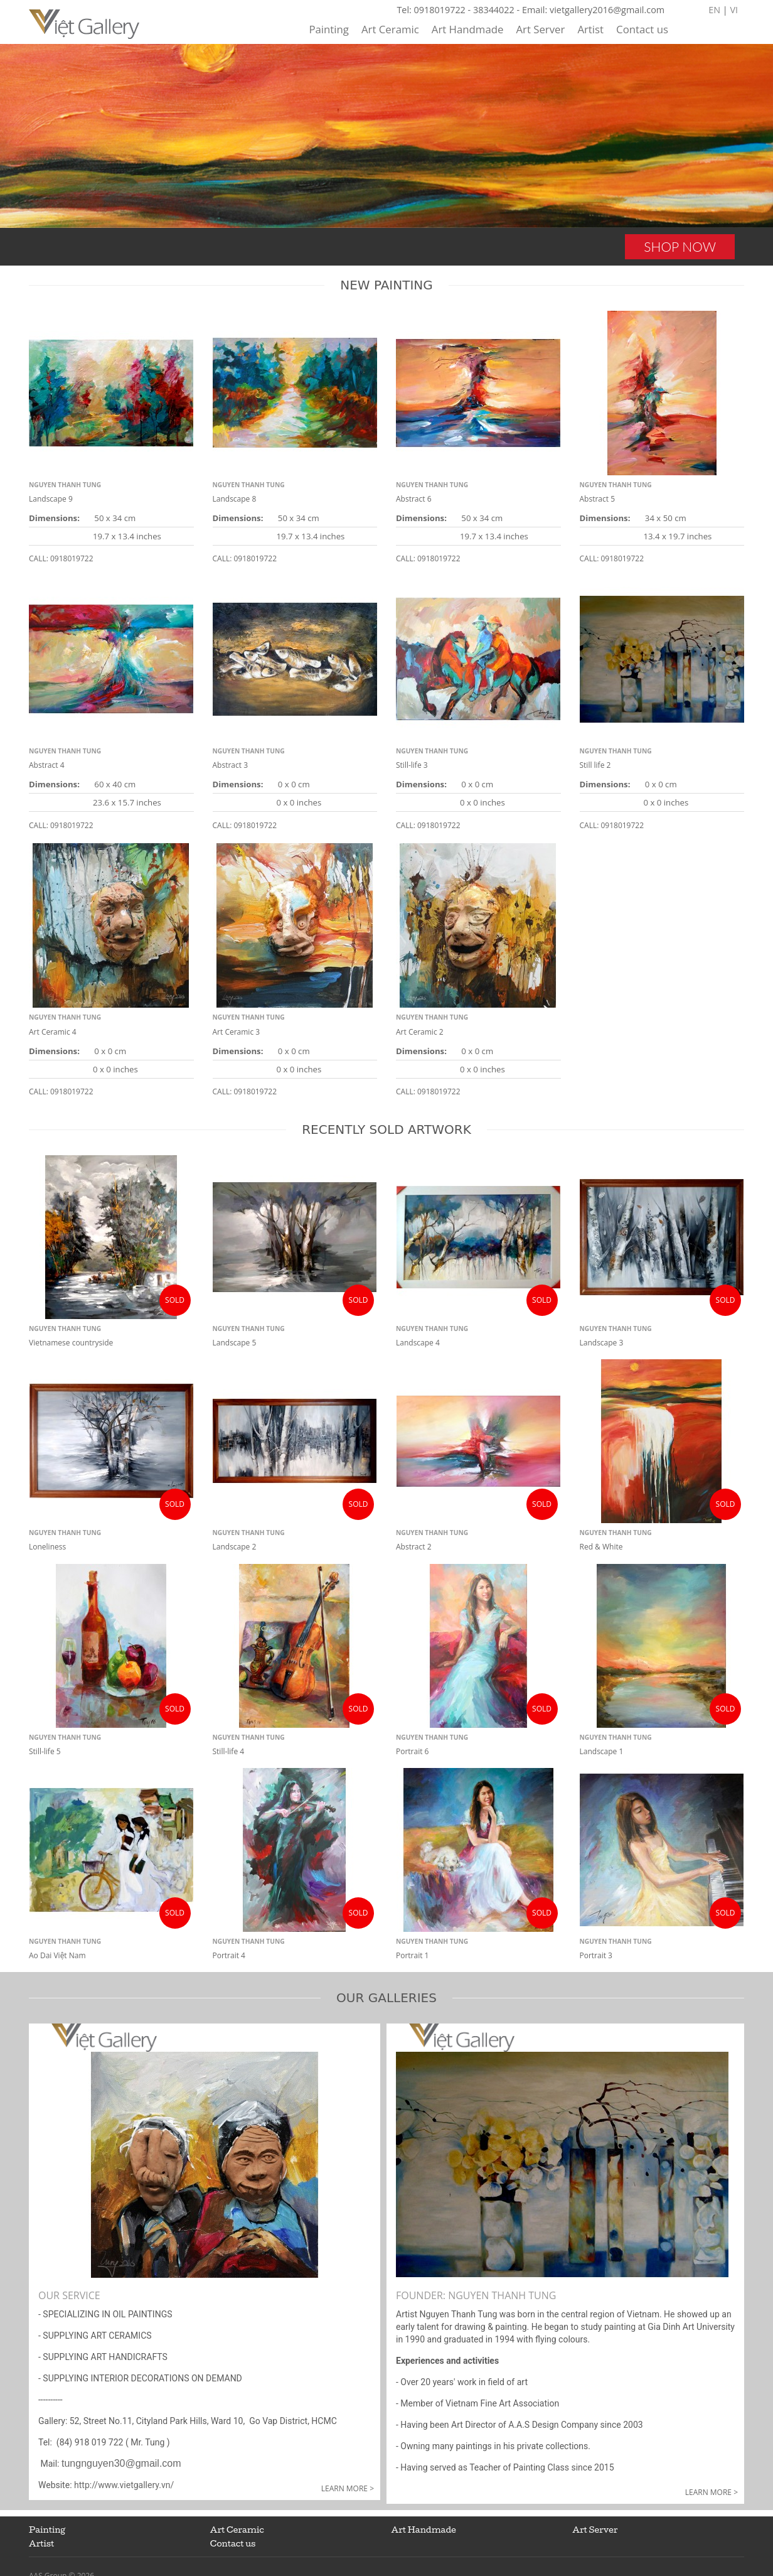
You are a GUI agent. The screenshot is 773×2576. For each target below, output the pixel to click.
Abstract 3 (230, 765)
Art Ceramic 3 (236, 1032)
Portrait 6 (412, 1751)
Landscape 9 (51, 498)
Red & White (601, 1546)
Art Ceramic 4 (53, 1032)
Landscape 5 (235, 1342)
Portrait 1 (412, 1955)
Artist (590, 29)
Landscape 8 (235, 498)
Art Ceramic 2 (420, 1032)
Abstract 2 (414, 1546)
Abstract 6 (414, 498)
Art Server (540, 29)
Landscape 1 (602, 1751)
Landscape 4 (418, 1342)
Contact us (642, 29)
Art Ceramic (390, 29)
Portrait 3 (596, 1955)
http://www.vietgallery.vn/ (123, 2485)
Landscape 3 (602, 1342)
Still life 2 (595, 765)
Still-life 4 (229, 1751)
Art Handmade (468, 29)
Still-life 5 (45, 1751)
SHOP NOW (680, 246)
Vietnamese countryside (71, 1342)
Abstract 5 (598, 498)
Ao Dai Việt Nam (57, 1955)
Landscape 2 (235, 1546)
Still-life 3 (412, 765)
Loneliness (47, 1546)
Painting (329, 29)
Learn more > (347, 2488)
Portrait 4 (229, 1955)
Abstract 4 (47, 765)
